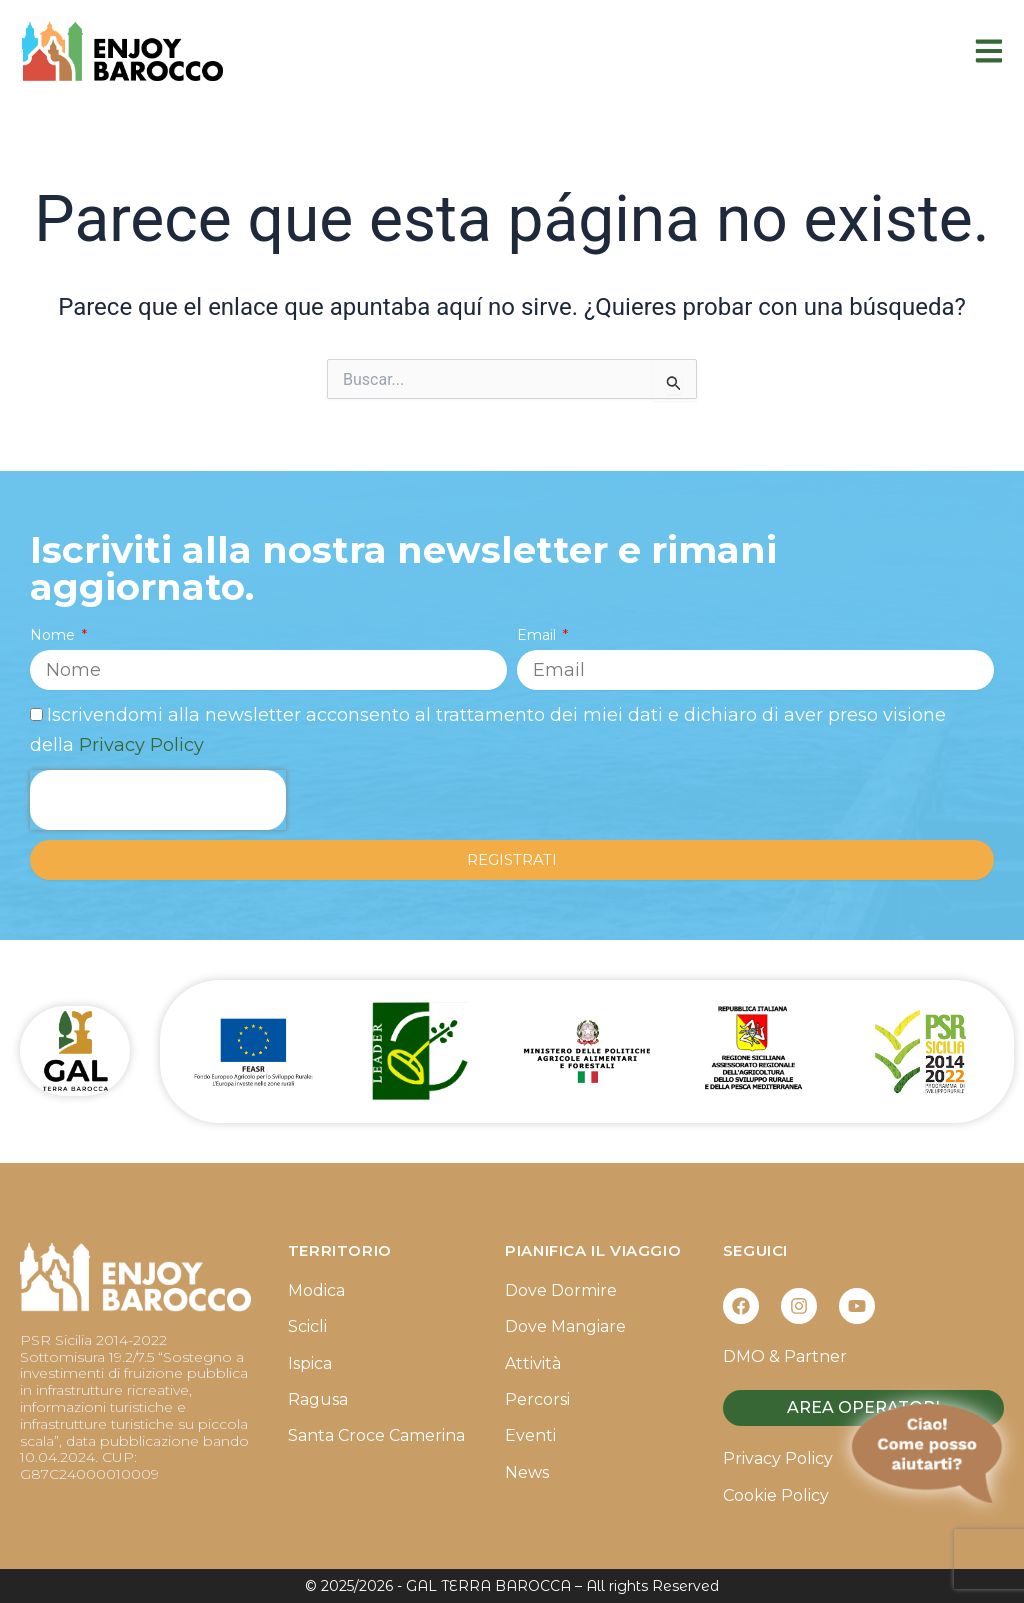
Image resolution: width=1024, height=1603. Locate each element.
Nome (54, 635)
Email (538, 635)
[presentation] (158, 800)
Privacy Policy (141, 745)
